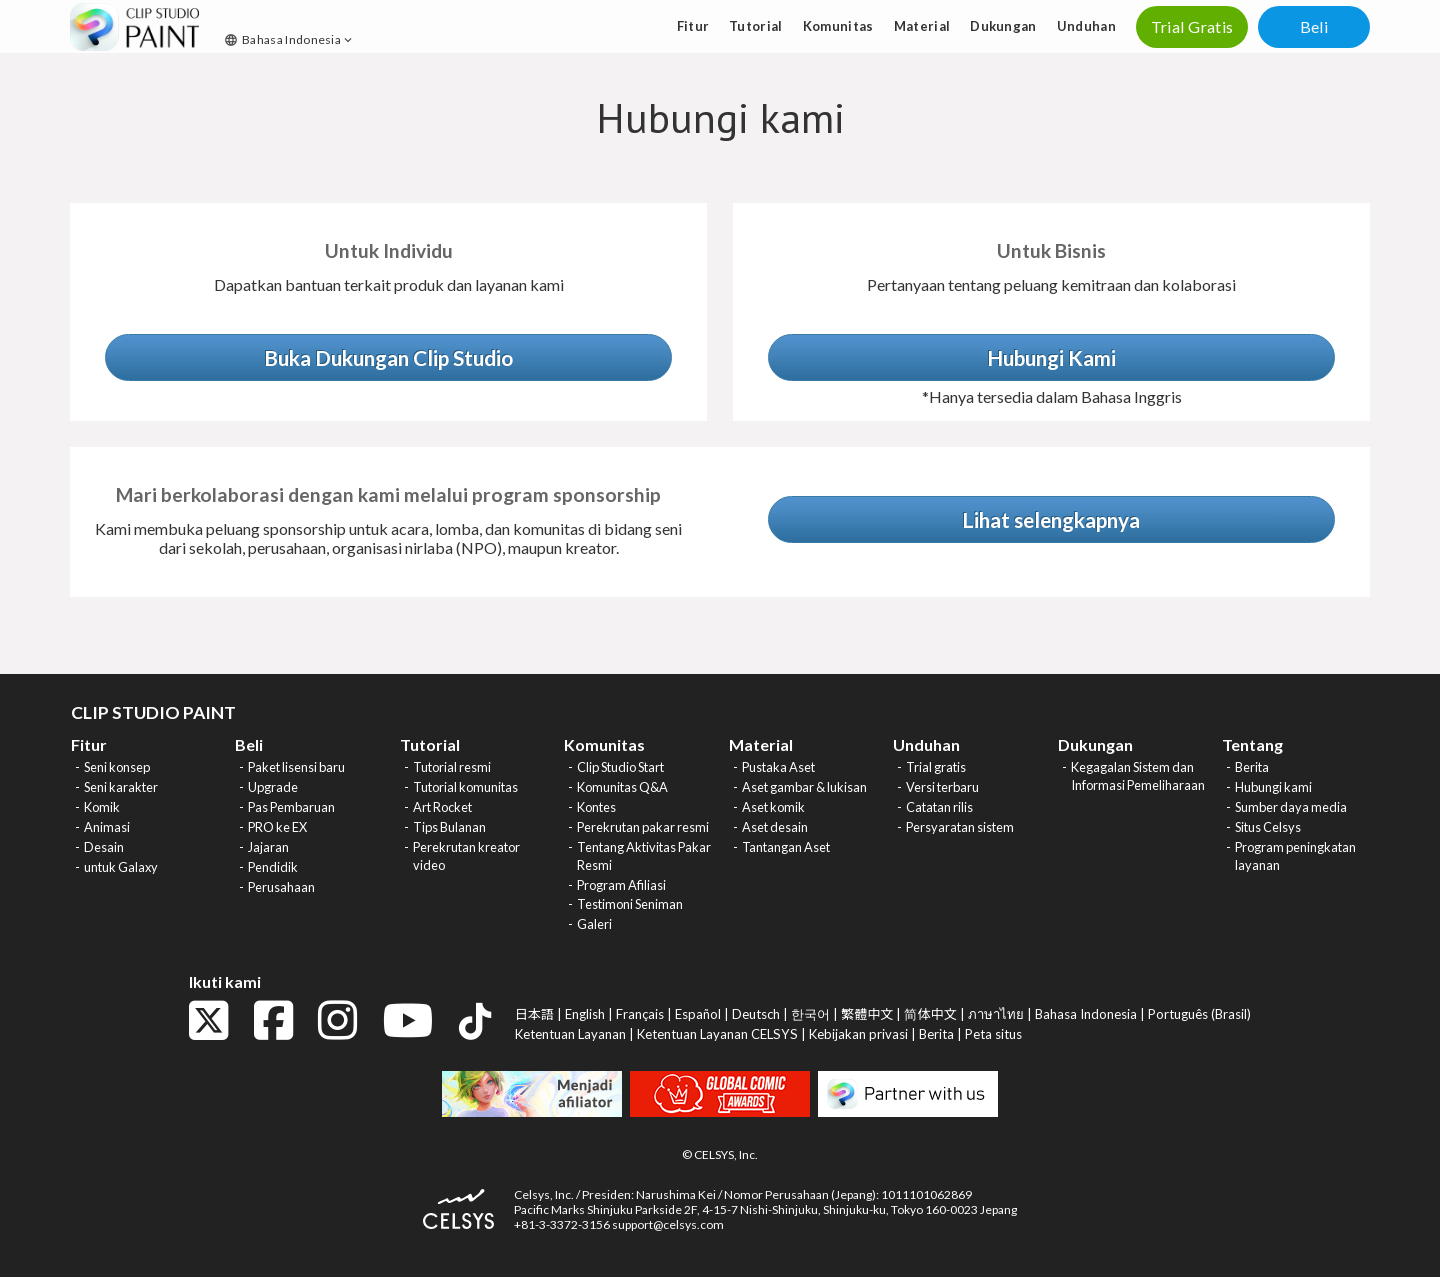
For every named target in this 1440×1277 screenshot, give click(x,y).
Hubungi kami (1273, 787)
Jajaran (268, 847)
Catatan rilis (939, 807)
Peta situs (993, 1034)
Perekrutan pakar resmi (643, 827)
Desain (104, 847)
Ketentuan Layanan (570, 1034)
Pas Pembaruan (291, 807)
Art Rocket (442, 807)
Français (640, 1014)
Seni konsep (117, 767)
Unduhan (1086, 26)
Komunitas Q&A (622, 787)
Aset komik (773, 807)
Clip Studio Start (620, 767)
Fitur (693, 26)
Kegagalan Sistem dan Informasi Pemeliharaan (1138, 776)
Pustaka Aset (778, 767)
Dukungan (1003, 26)
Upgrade (273, 787)
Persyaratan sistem (960, 827)
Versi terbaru (942, 787)
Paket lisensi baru (296, 767)
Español (698, 1014)
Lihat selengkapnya (1051, 519)
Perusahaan (281, 887)
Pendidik (273, 867)
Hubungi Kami (1051, 357)
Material (922, 26)
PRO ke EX (277, 827)
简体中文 (930, 1014)
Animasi (107, 827)
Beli (1314, 26)
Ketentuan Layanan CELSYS (717, 1034)
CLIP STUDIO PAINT (153, 712)
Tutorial (756, 26)
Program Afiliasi (621, 885)
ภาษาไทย (996, 1014)
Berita (1252, 767)
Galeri (594, 924)
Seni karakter (121, 787)
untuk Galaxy (121, 867)
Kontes (596, 807)
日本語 (534, 1014)
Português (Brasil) (1199, 1014)
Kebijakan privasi (858, 1034)
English (585, 1014)
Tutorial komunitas (465, 787)
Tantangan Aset (786, 847)
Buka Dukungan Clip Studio (388, 357)
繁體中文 (867, 1014)
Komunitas (838, 26)
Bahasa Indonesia (289, 40)
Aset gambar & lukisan (804, 787)
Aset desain (775, 827)
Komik (102, 807)
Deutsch (756, 1014)
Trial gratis (936, 767)
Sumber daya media (1291, 807)
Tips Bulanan (449, 827)
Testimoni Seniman (630, 904)
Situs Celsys (1268, 827)
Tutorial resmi (452, 767)
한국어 (810, 1014)
